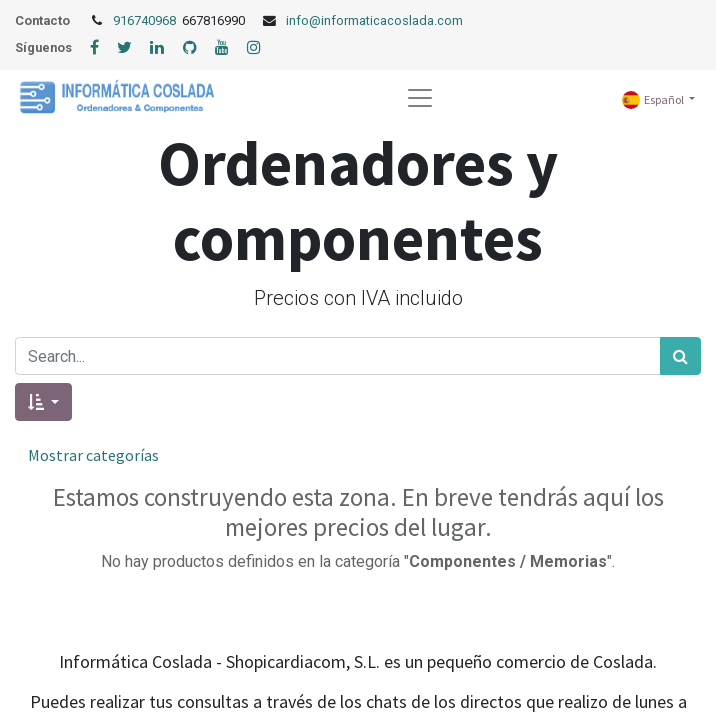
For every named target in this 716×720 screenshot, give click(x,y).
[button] (43, 402)
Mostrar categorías (93, 455)
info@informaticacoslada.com (374, 20)
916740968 (146, 20)
